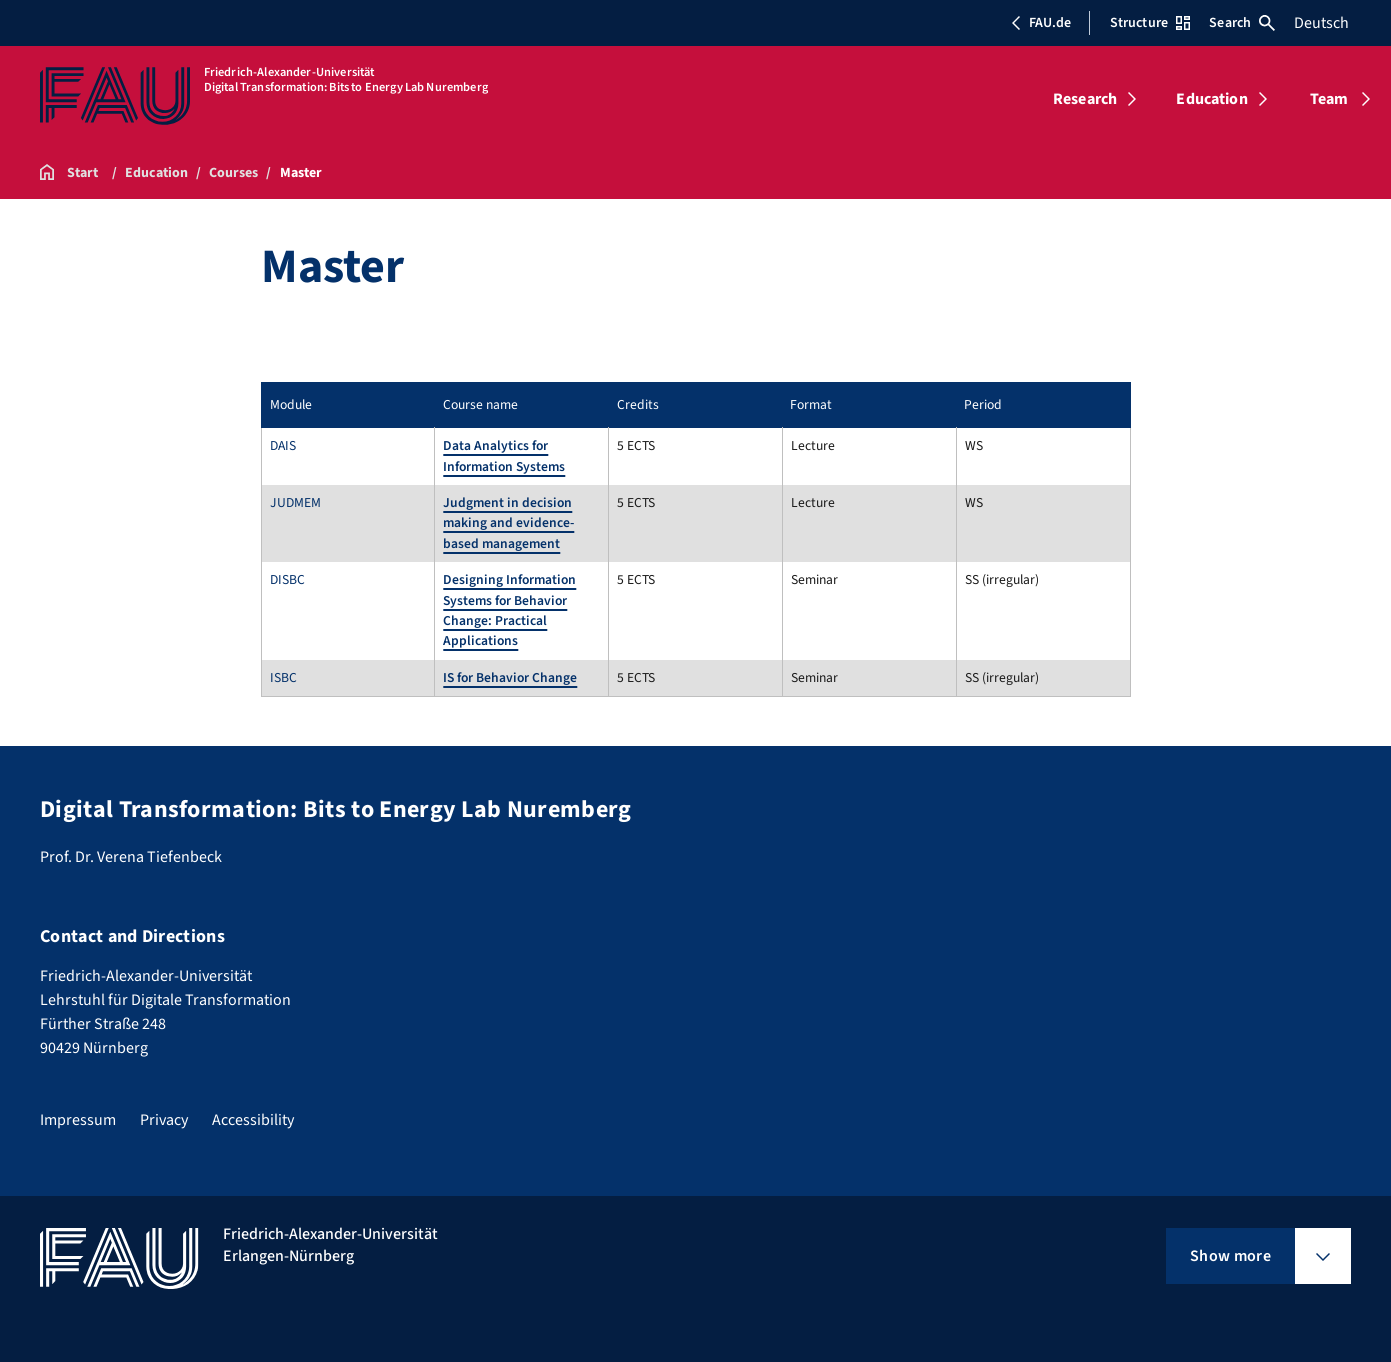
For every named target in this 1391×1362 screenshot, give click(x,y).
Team (1329, 99)
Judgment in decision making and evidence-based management (508, 523)
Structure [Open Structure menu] (1150, 23)
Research (1085, 99)
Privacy (164, 1120)
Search (1242, 23)
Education (1211, 99)
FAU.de (1041, 23)
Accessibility (253, 1120)
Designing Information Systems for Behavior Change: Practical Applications (509, 610)
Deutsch (1321, 23)
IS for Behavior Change (510, 677)
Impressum (78, 1120)
